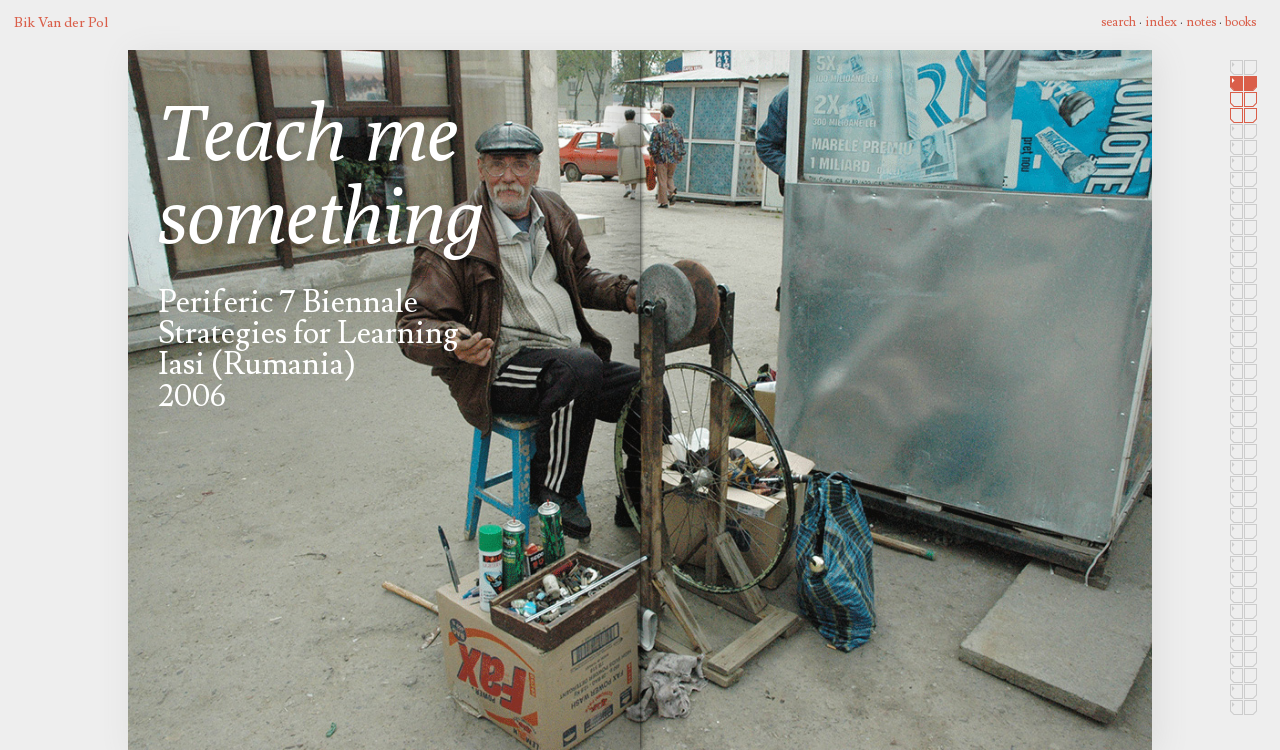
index (1161, 22)
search (1118, 22)
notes (1201, 22)
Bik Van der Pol (61, 22)
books (1240, 22)
